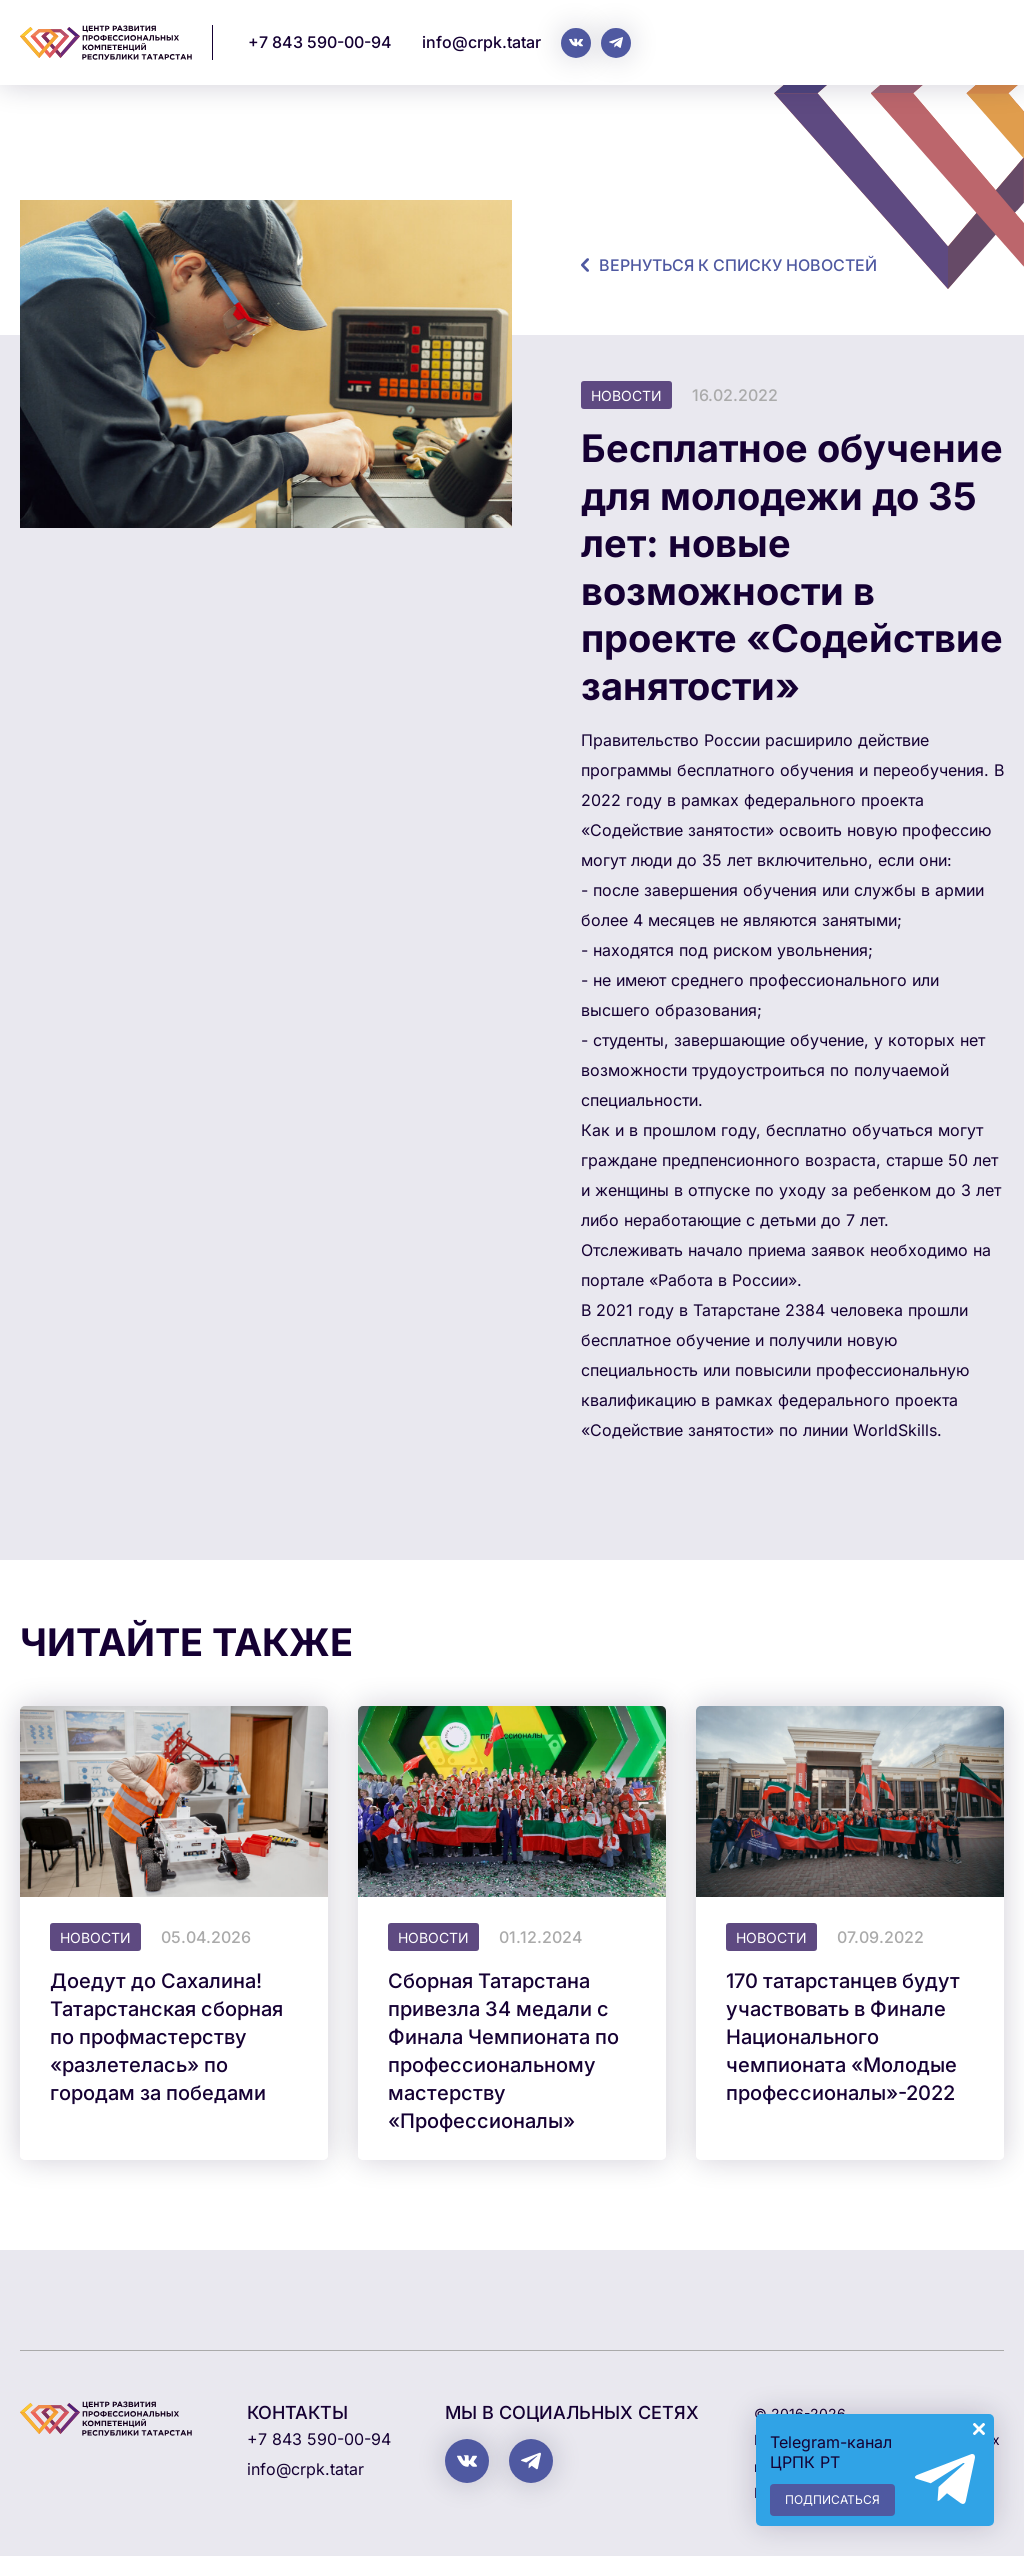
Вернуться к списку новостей (738, 265)
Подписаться (832, 2499)
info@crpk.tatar (481, 42)
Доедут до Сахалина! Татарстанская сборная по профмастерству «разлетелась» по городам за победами (166, 2037)
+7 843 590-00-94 (320, 42)
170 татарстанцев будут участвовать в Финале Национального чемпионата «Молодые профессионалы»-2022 (843, 2037)
